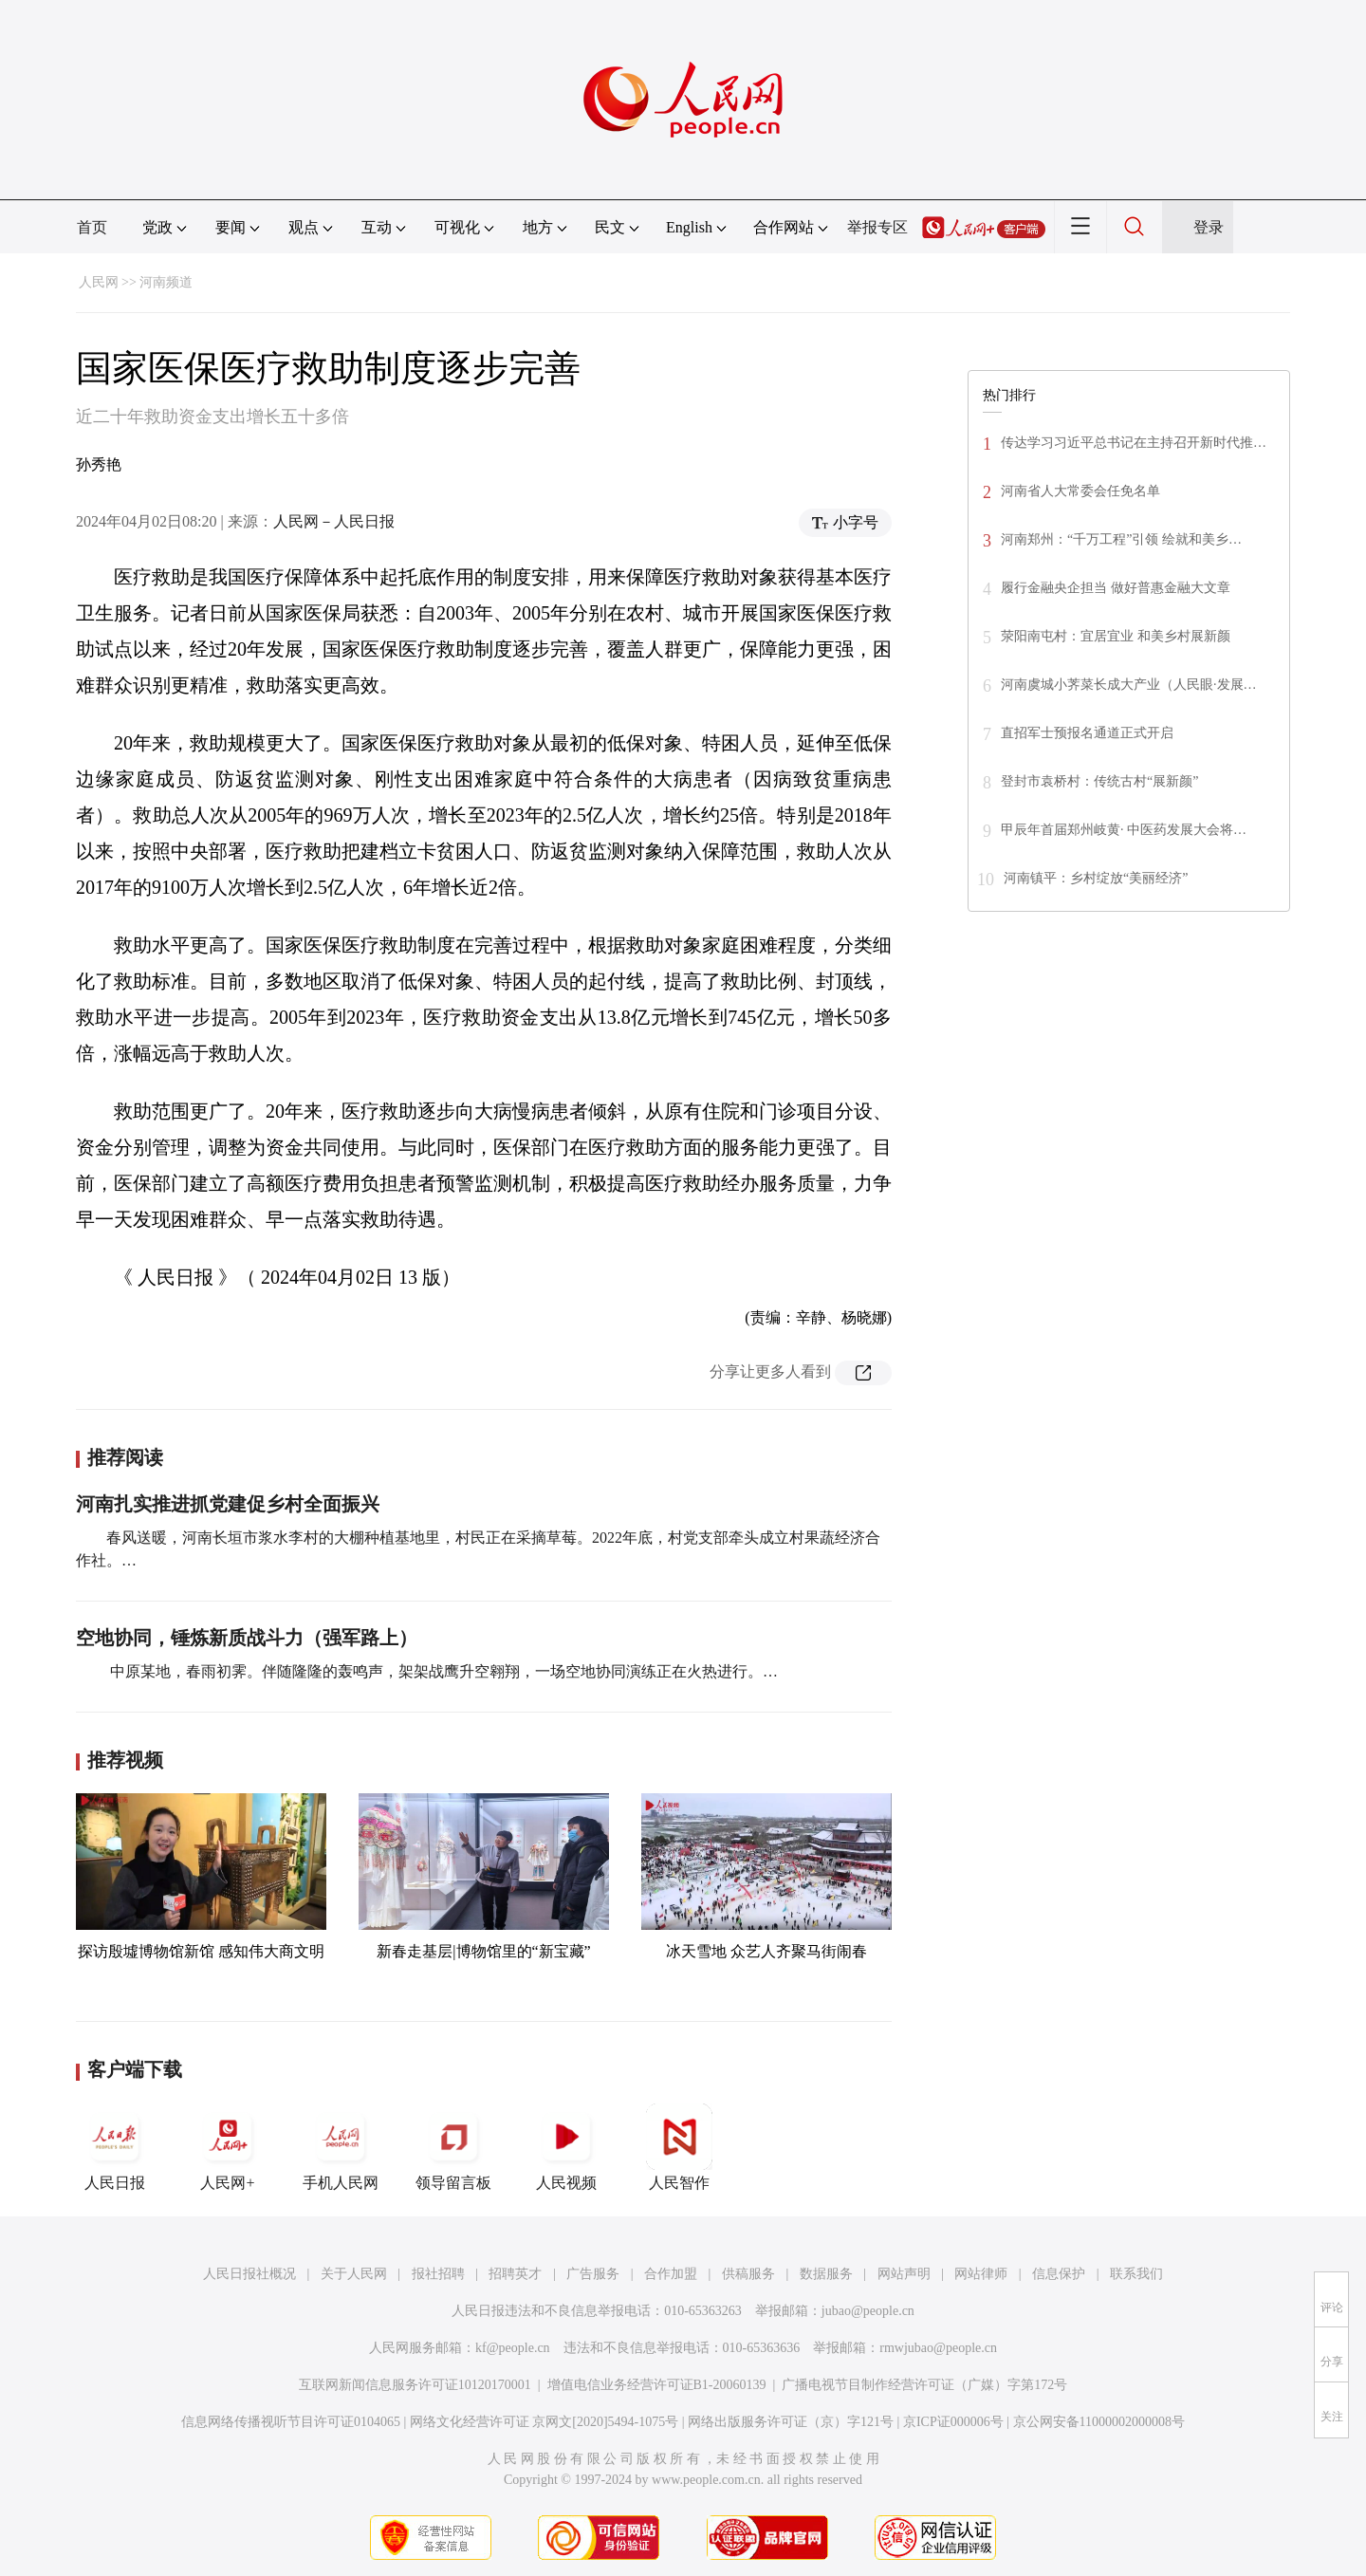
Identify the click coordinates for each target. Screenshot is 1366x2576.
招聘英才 (515, 2274)
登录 (1208, 227)
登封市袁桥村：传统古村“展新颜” (1099, 781)
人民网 (99, 282)
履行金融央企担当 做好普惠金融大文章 (1115, 588)
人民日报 (115, 2147)
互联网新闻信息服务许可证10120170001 (415, 2385)
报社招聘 (438, 2274)
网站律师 (980, 2274)
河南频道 (166, 282)
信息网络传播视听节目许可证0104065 (290, 2422)
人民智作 (679, 2147)
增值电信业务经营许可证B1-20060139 (656, 2385)
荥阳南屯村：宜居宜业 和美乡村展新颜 (1115, 636)
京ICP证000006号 (953, 2422)
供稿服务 (748, 2274)
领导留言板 (453, 2147)
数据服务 (826, 2274)
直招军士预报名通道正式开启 (1087, 733)
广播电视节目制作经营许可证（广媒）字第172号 (924, 2385)
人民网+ (227, 2147)
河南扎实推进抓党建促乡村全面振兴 (227, 1503)
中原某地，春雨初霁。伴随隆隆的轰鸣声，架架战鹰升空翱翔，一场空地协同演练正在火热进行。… (442, 1671)
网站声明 (904, 2274)
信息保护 (1058, 2274)
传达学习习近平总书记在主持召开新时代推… (1133, 443)
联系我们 (1136, 2274)
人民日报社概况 (249, 2274)
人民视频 (566, 2147)
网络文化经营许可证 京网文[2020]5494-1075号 (544, 2422)
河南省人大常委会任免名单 (1080, 491)
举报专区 (877, 227)
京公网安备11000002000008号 (1099, 2422)
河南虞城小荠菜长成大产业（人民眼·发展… (1129, 684)
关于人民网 (354, 2274)
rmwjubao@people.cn (938, 2348)
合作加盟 (670, 2274)
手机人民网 (340, 2147)
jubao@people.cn (867, 2311)
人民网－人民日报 (334, 521)
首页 (92, 227)
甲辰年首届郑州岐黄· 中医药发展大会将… (1123, 830)
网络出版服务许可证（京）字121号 (791, 2422)
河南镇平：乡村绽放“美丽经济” (1096, 878)
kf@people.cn (512, 2348)
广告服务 (592, 2274)
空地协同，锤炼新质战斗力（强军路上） (246, 1637)
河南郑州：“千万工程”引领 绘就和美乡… (1121, 539)
